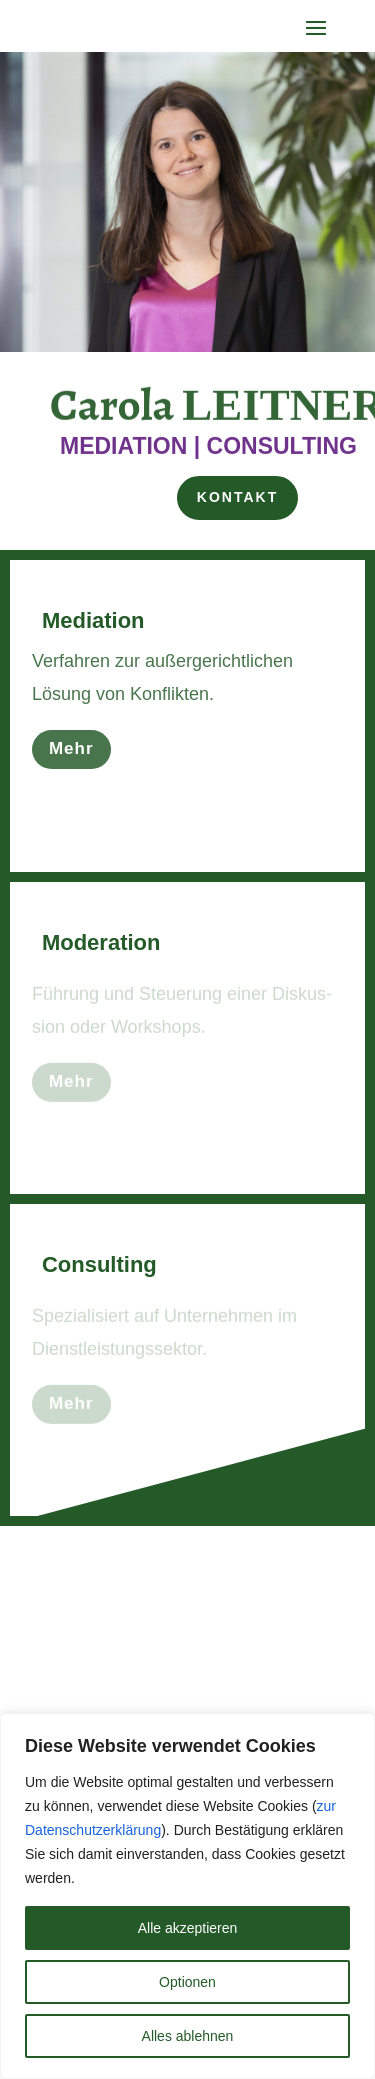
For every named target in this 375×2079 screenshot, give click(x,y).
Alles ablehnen (188, 2036)
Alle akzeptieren (188, 1928)
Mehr (71, 752)
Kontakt (237, 497)
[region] (187, 1896)
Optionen (187, 1982)
